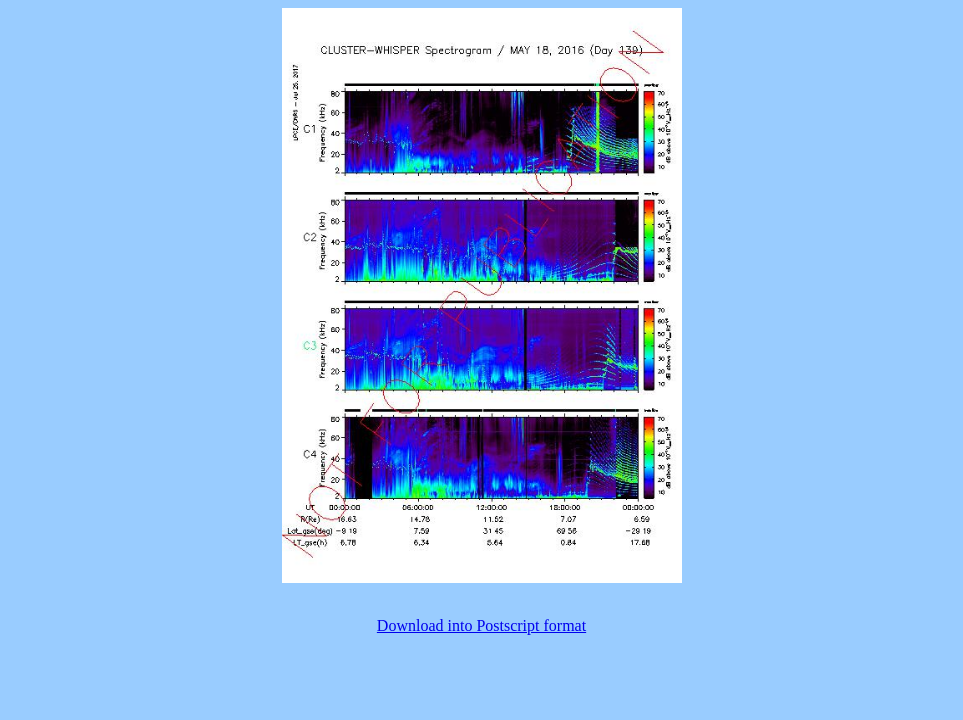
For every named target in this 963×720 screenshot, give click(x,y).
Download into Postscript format (481, 625)
